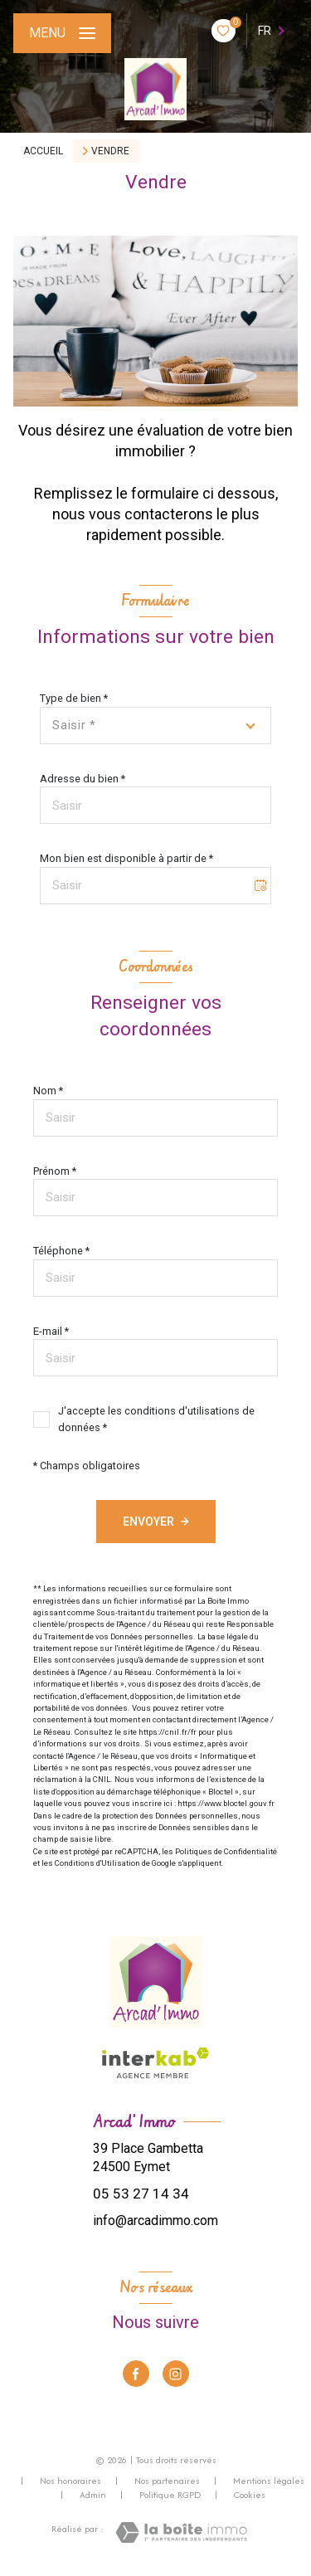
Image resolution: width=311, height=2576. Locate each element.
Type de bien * (74, 698)
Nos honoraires (70, 2480)
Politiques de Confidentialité (226, 1851)
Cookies (249, 2495)
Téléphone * (61, 1250)
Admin (93, 2494)
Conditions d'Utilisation (97, 1862)
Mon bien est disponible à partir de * (126, 858)
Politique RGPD (170, 2494)
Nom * (48, 1090)
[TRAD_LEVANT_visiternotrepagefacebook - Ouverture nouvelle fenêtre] (136, 2373)
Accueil (43, 151)
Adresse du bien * (82, 778)
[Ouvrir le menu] (62, 33)
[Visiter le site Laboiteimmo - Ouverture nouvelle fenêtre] (181, 2532)
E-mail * (51, 1331)
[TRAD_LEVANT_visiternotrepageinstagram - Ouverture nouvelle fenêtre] (176, 2373)
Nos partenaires (167, 2480)
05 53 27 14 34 (141, 2193)
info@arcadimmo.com (155, 2220)
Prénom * (54, 1171)
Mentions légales (268, 2480)
